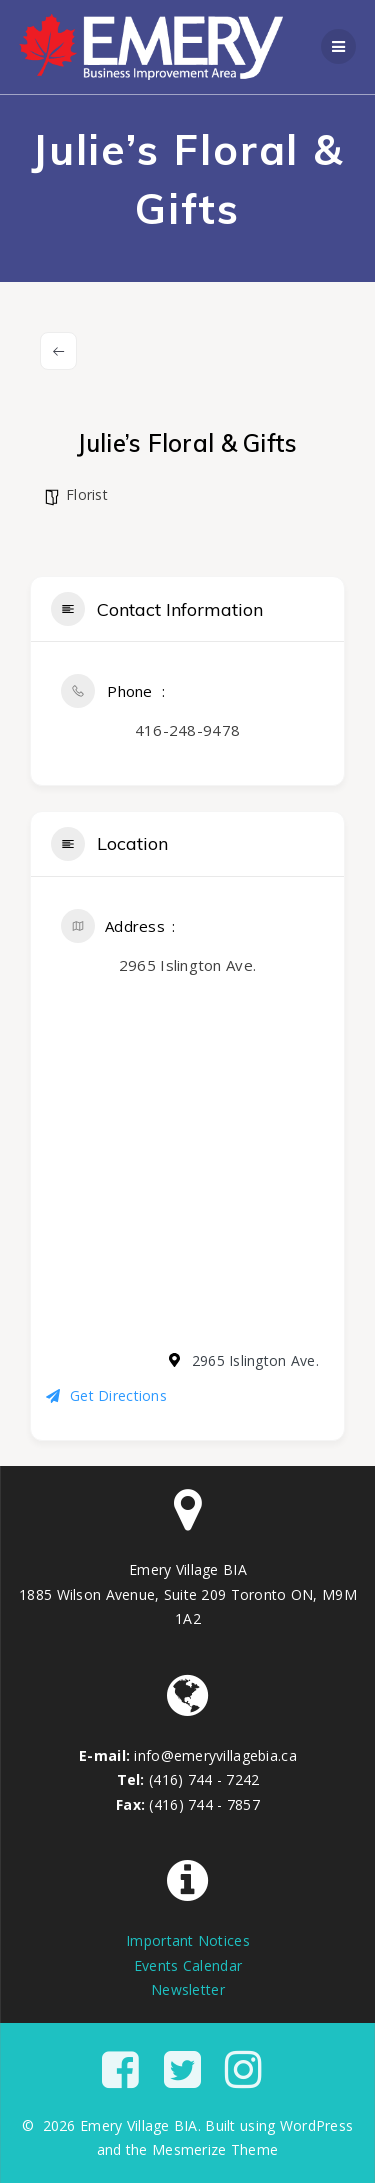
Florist (87, 494)
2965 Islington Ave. (187, 965)
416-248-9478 (187, 730)
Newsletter (188, 1989)
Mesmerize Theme (215, 2149)
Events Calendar (188, 1965)
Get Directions (106, 1395)
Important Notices (188, 1940)
